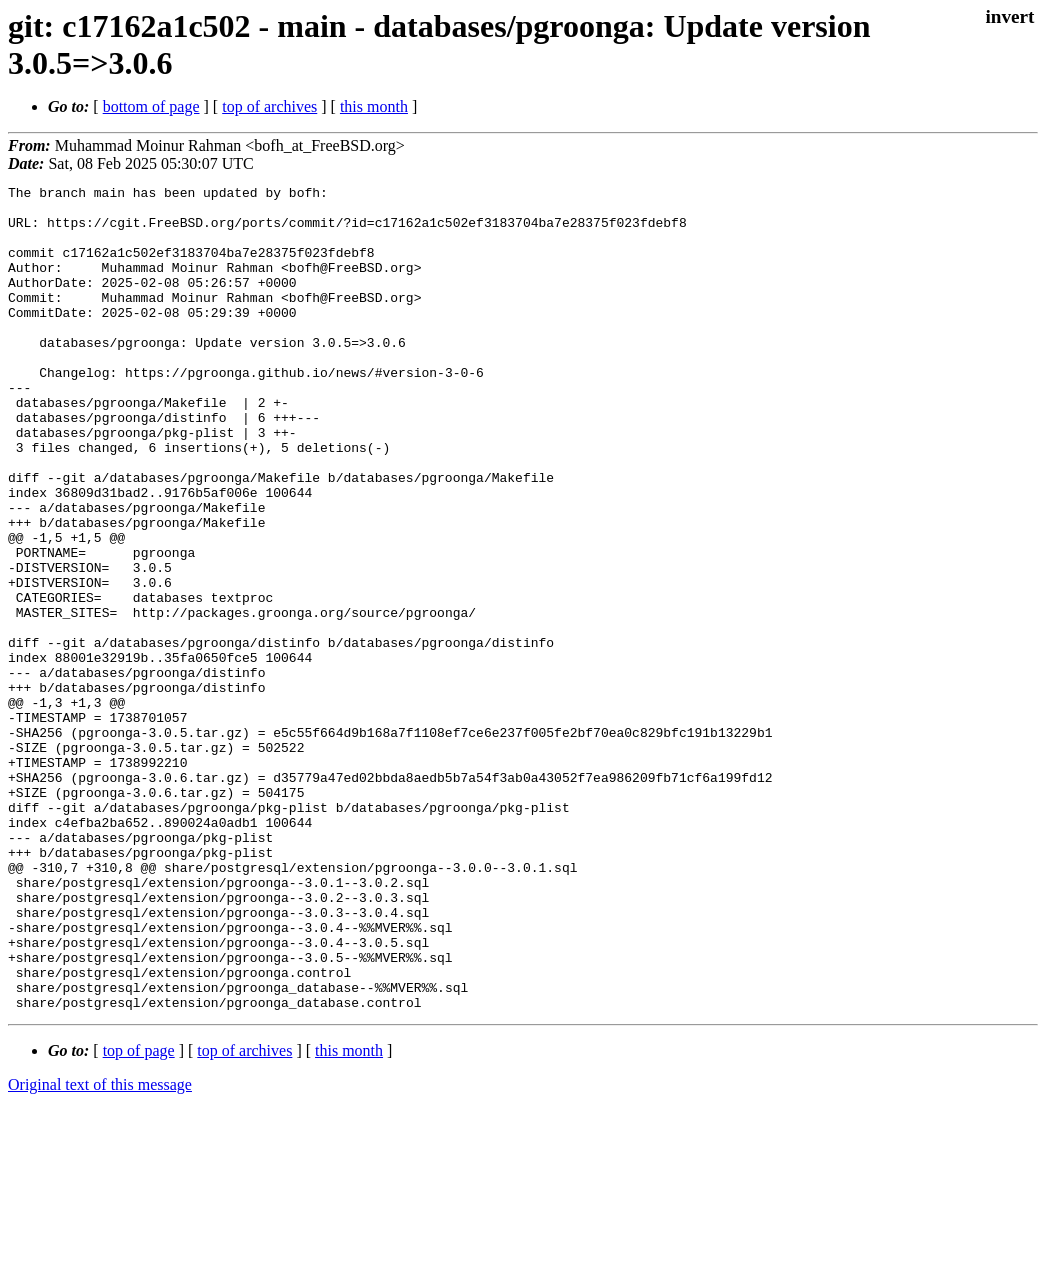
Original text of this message (100, 1249)
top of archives (269, 106)
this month (374, 106)
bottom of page (151, 106)
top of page (139, 1215)
